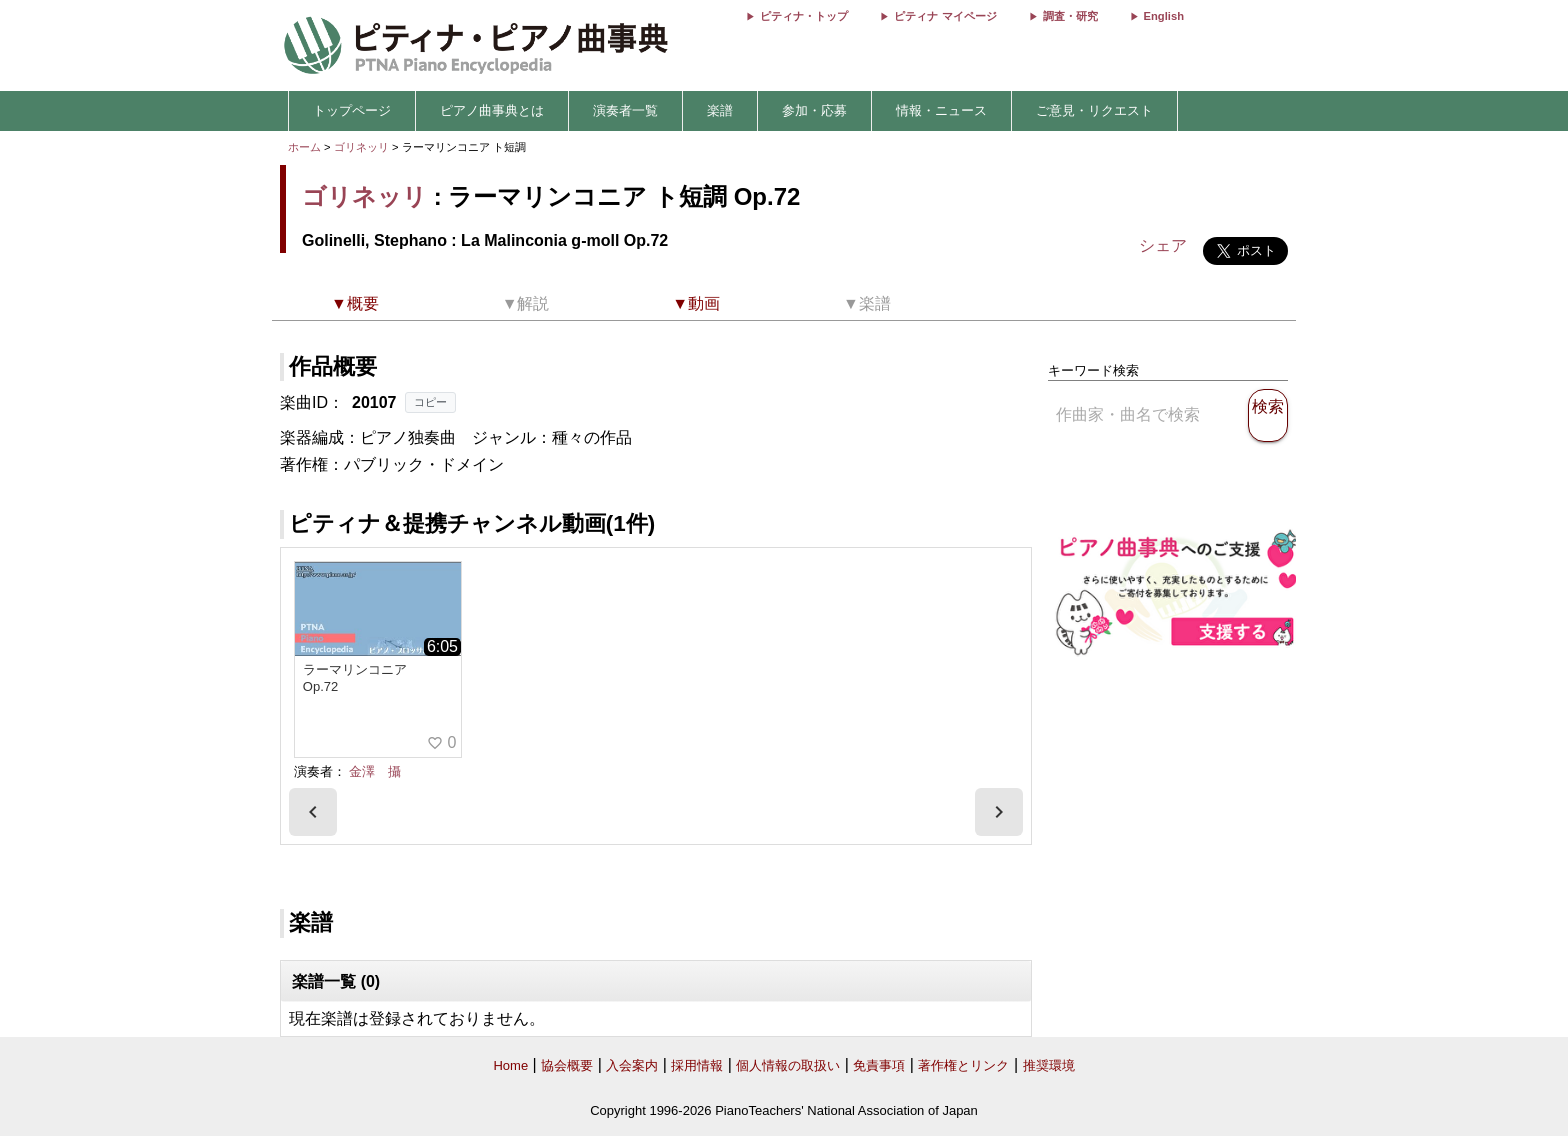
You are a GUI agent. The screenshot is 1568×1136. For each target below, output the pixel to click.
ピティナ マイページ (945, 16)
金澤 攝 (375, 771)
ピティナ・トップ (804, 16)
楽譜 (720, 110)
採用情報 (697, 1065)
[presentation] (313, 812)
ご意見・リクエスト (1094, 110)
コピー (430, 402)
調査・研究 (1070, 16)
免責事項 (879, 1065)
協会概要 (567, 1065)
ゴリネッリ (361, 147)
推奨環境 (1049, 1065)
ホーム (304, 147)
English (1164, 16)
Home (510, 1065)
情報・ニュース (941, 110)
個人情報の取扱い (788, 1065)
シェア (1163, 245)
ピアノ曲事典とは (492, 110)
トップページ (352, 110)
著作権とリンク (963, 1065)
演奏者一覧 (625, 110)
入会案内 (632, 1065)
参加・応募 (814, 110)
